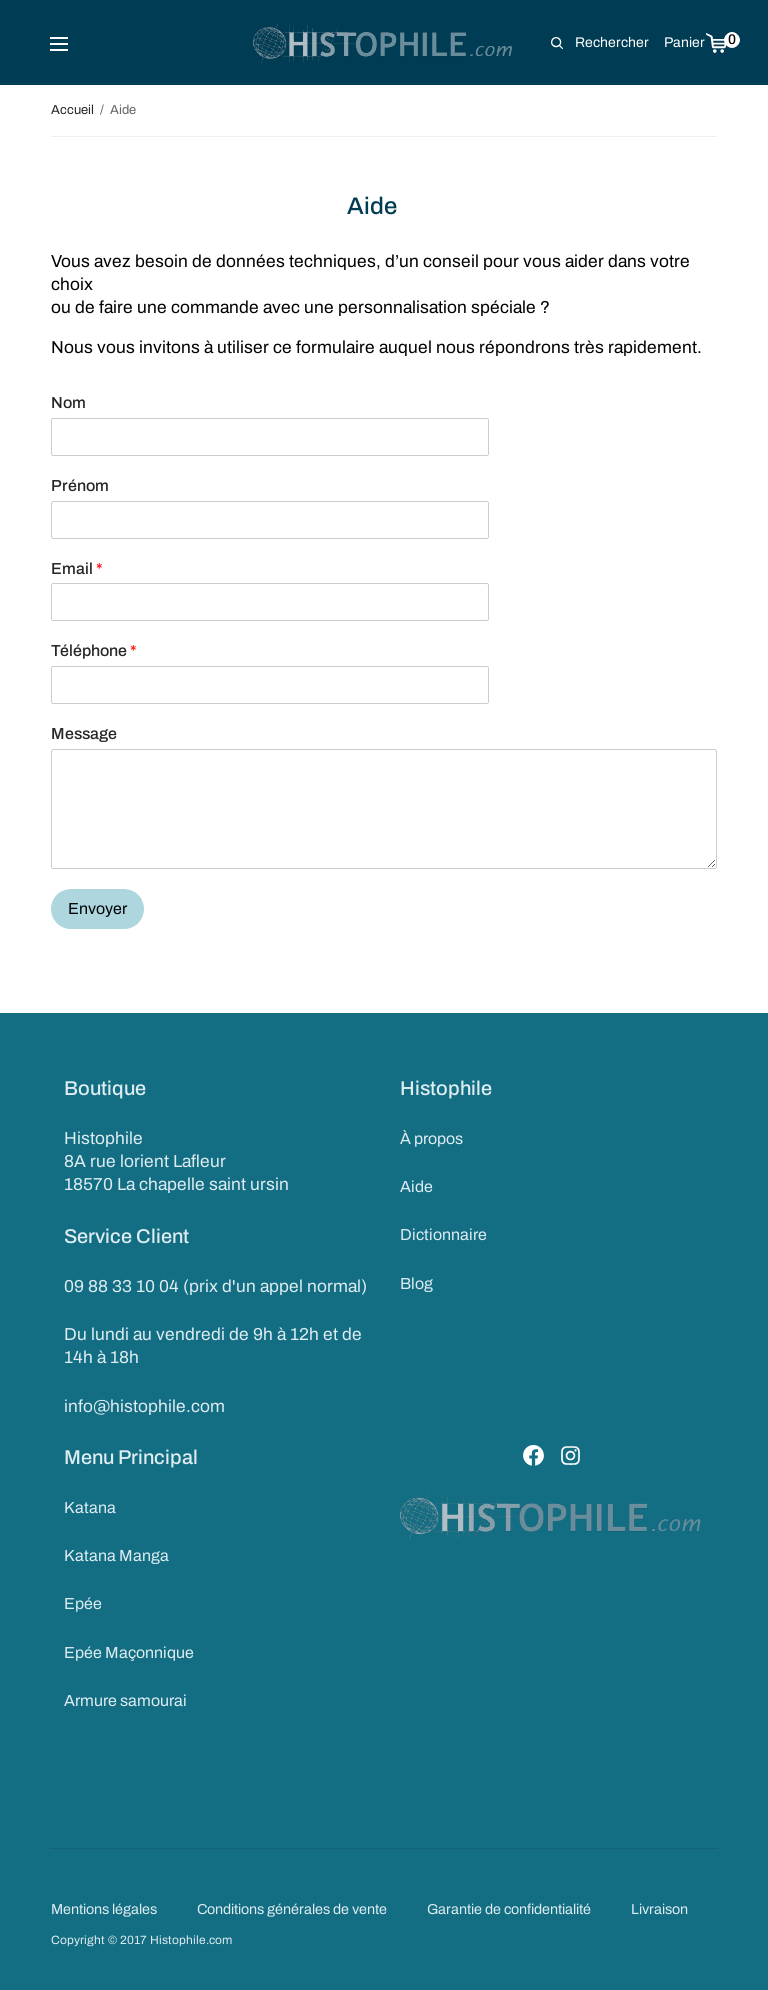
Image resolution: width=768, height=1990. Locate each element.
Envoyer (97, 908)
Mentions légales (104, 1909)
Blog (416, 1283)
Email (77, 568)
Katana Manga (116, 1555)
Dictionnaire (443, 1234)
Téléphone (94, 650)
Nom (68, 402)
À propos (431, 1138)
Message (84, 733)
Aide (416, 1186)
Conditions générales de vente (292, 1909)
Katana (90, 1507)
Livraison (659, 1909)
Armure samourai (125, 1700)
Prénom (80, 485)
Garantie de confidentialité (509, 1909)
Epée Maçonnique (129, 1652)
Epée (83, 1603)
